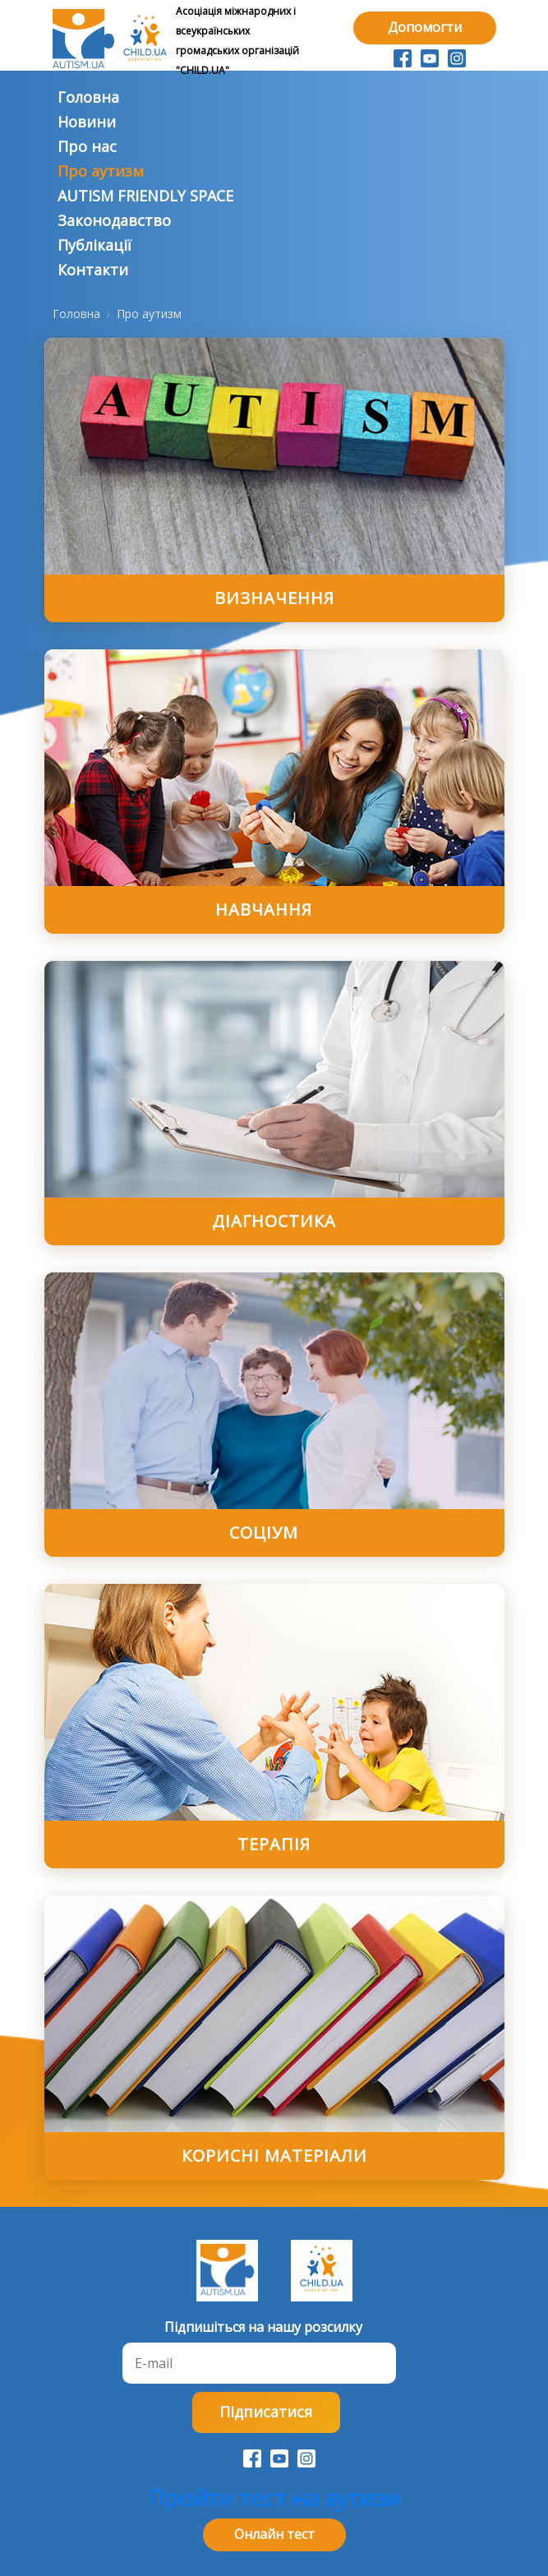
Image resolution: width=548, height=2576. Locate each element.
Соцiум (263, 1532)
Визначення (274, 598)
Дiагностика (274, 1221)
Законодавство (114, 220)
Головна (88, 97)
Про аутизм (101, 171)
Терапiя (274, 1844)
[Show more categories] (493, 892)
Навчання (263, 909)
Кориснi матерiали (274, 2155)
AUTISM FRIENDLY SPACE (145, 195)
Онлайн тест (274, 2534)
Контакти (93, 269)
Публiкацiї (94, 245)
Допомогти (425, 27)
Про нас (87, 146)
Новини (87, 122)
